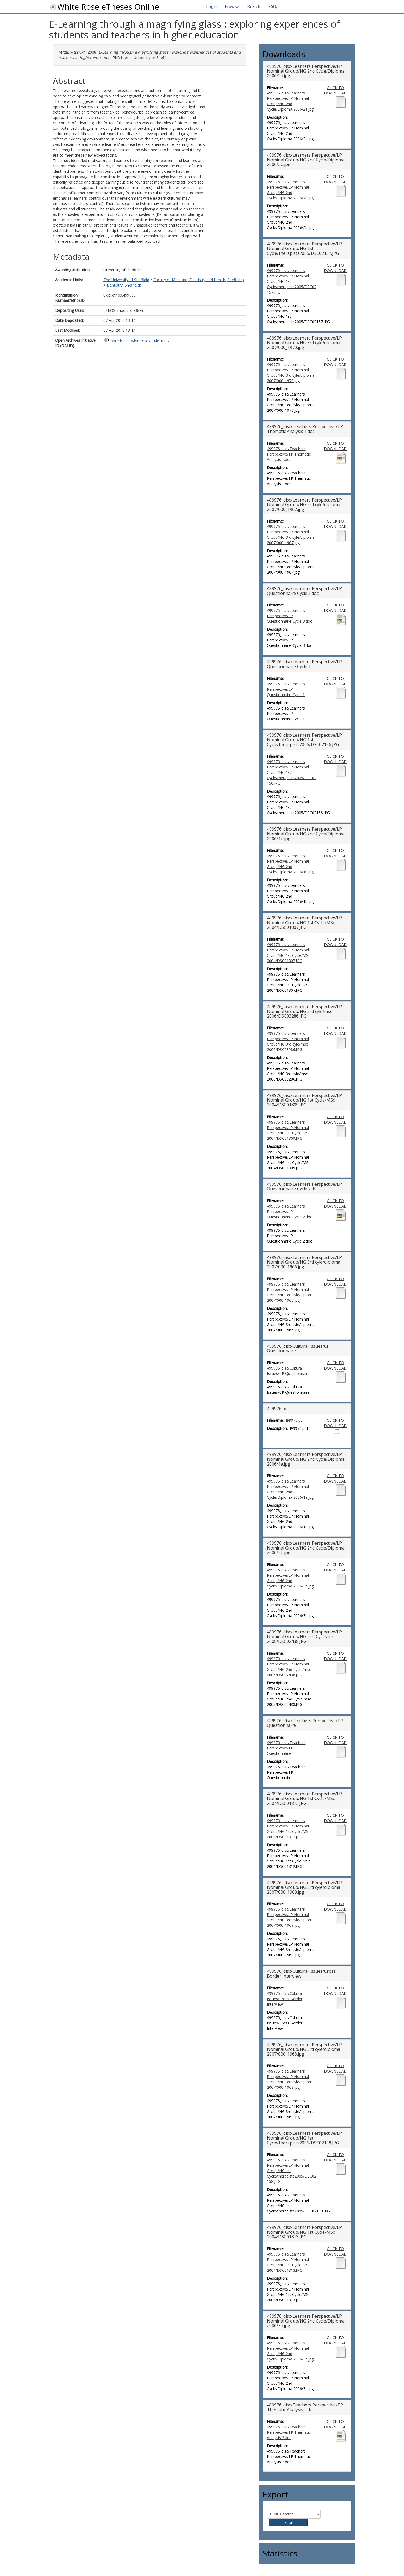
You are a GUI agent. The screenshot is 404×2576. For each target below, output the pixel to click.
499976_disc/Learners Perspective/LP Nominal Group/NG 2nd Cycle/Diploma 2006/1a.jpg (290, 1489)
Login (211, 6)
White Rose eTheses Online (104, 6)
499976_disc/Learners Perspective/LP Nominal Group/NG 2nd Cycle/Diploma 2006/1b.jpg (290, 863)
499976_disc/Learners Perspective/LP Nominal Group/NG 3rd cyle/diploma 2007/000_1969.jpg (290, 1917)
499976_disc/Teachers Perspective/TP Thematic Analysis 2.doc (289, 2432)
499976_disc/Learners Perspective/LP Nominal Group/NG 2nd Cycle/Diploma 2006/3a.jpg (290, 2351)
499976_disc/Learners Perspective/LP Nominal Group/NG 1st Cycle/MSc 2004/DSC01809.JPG (288, 1130)
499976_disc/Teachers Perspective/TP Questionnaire (286, 1748)
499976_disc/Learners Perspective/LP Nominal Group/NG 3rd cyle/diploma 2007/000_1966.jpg (290, 1292)
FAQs (273, 6)
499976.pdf (294, 1420)
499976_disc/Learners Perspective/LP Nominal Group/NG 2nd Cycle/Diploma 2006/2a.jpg (290, 101)
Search (253, 6)
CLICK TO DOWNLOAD (335, 90)
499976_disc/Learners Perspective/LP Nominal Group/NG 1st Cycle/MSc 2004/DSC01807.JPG (288, 952)
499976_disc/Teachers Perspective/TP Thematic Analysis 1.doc (289, 454)
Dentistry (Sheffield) (124, 285)
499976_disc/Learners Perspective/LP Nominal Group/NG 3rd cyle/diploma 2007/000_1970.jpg (290, 372)
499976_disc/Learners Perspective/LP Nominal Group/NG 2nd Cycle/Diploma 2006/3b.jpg (290, 1578)
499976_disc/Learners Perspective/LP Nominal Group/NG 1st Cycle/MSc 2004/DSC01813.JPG (288, 2262)
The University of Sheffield (126, 279)
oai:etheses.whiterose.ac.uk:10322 (140, 340)
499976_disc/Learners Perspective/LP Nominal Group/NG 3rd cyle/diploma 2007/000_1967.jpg (290, 534)
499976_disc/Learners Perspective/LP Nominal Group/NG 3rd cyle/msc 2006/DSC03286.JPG (288, 1041)
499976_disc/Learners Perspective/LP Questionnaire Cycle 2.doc (289, 1211)
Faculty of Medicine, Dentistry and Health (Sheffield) (198, 279)
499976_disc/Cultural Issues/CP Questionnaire (288, 1370)
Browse (232, 6)
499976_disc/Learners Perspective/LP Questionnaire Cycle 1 (286, 689)
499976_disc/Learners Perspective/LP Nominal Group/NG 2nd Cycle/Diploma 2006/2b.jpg (290, 189)
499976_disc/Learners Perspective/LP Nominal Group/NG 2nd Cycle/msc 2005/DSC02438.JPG (289, 1666)
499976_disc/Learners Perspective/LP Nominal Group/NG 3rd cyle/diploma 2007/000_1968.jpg (290, 2079)
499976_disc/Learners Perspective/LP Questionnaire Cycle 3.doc (289, 616)
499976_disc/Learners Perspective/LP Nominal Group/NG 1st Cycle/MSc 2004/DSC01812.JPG (288, 1828)
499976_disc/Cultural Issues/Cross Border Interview (285, 1999)
